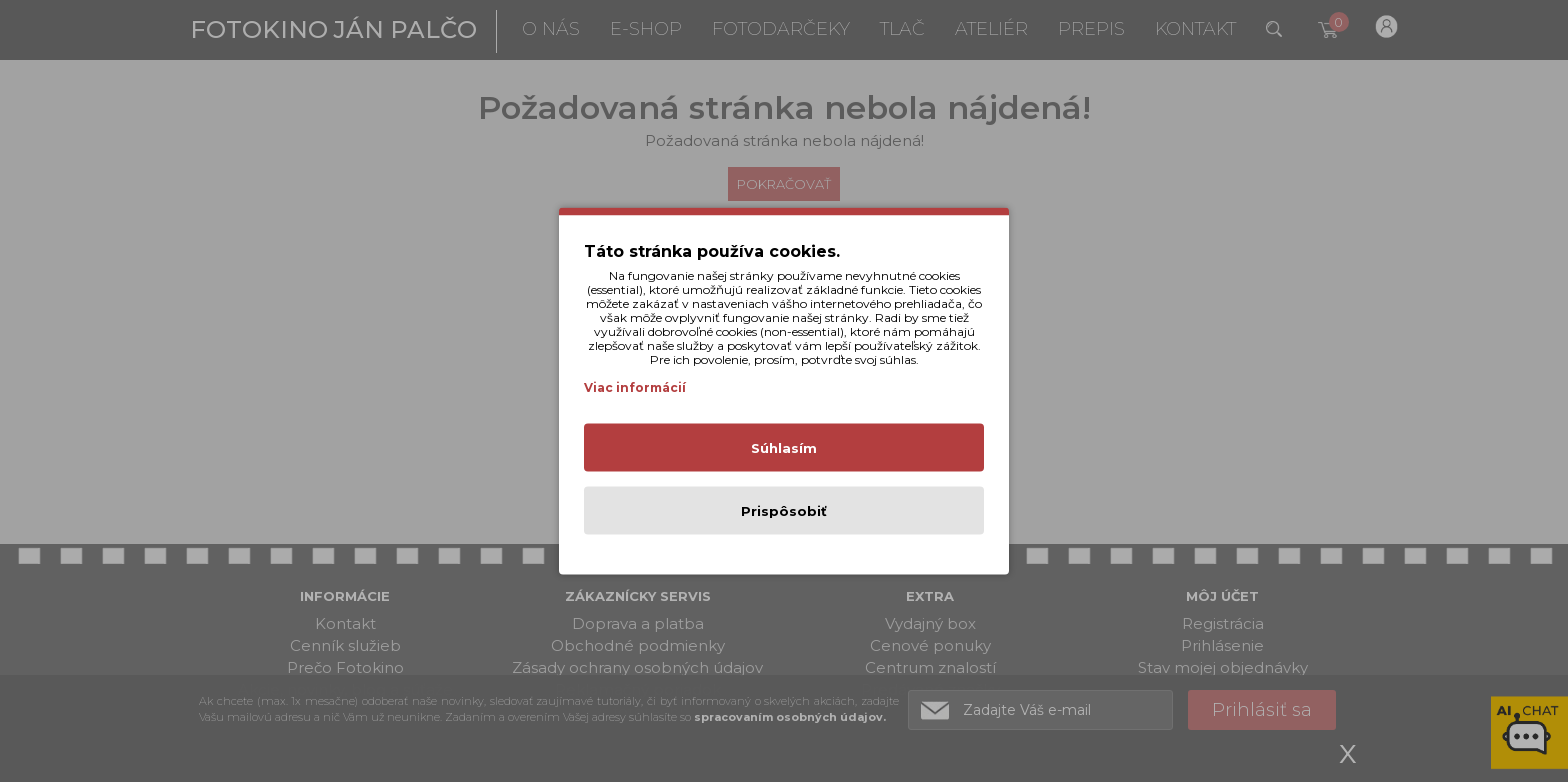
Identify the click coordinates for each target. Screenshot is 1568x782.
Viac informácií (635, 387)
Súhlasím (784, 448)
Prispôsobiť (784, 511)
